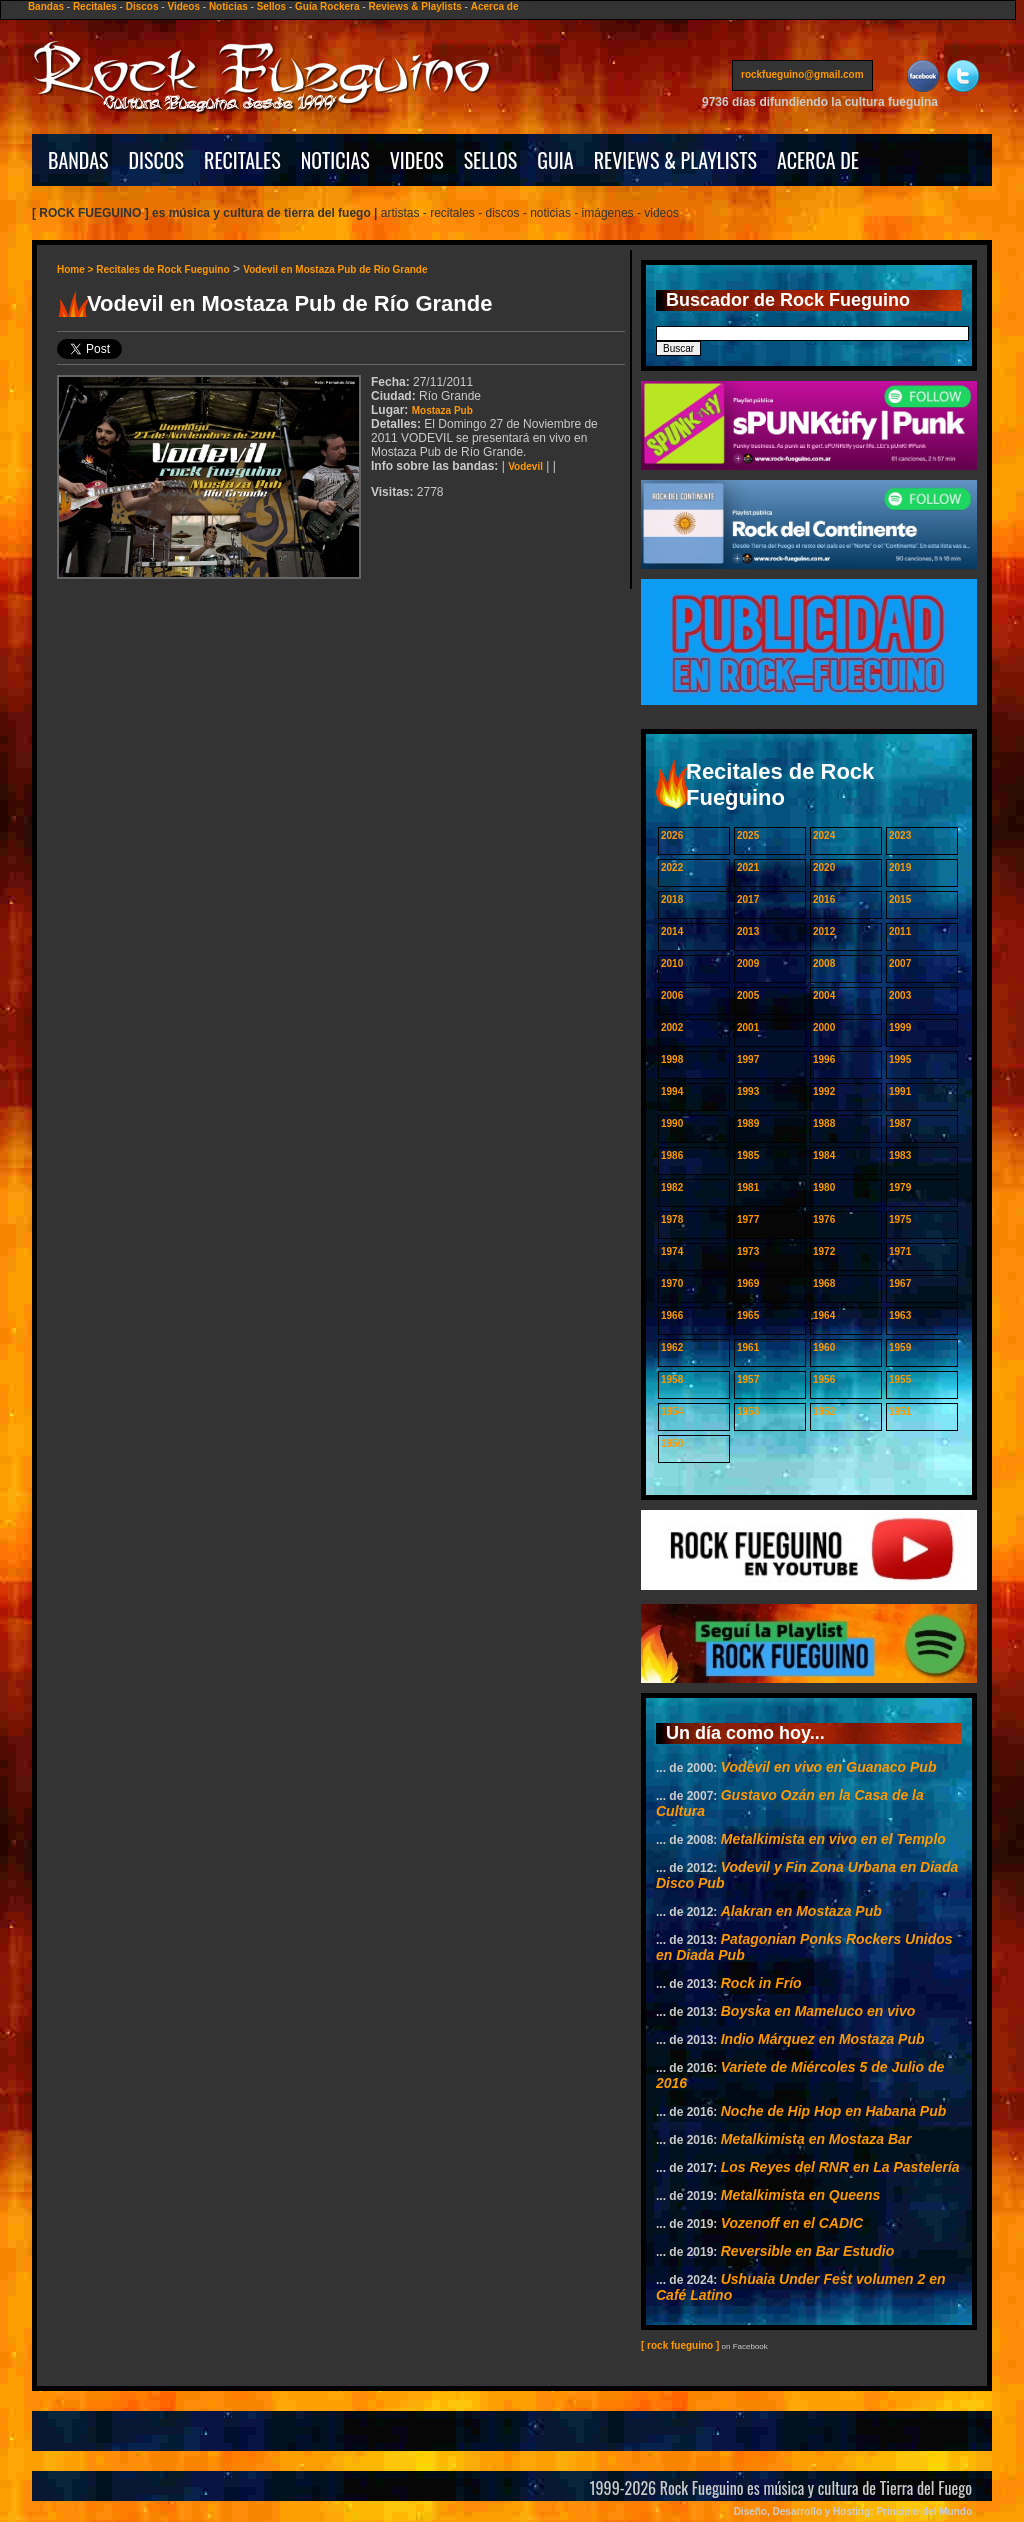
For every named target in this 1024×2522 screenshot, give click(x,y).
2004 (824, 995)
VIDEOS (417, 160)
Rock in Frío (761, 1983)
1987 (900, 1123)
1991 (900, 1091)
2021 (748, 867)
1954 (672, 1411)
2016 (824, 899)
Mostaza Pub (442, 410)
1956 (824, 1379)
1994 (672, 1091)
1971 (900, 1251)
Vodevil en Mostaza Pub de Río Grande (335, 269)
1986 (672, 1155)
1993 (748, 1091)
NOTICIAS (335, 160)
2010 (672, 963)
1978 (672, 1219)
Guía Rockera (327, 6)
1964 (824, 1315)
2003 (900, 995)
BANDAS (78, 160)
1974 (672, 1251)
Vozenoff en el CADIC (792, 2223)
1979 (900, 1187)
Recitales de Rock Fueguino (162, 269)
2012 (824, 931)
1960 (824, 1347)
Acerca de (495, 6)
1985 (748, 1155)
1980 (824, 1187)
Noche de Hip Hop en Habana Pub (834, 2111)
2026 (672, 835)
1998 (672, 1059)
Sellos (271, 6)
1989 (748, 1123)
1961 (748, 1347)
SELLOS (491, 160)
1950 (672, 1443)
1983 (900, 1155)
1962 (672, 1347)
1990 (672, 1123)
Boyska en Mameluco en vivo (818, 2011)
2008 (824, 963)
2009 (748, 963)
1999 (900, 1027)
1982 (672, 1187)
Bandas (46, 6)
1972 (824, 1251)
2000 (824, 1027)
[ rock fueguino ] (680, 2345)
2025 (748, 835)
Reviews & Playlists (414, 6)
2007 (900, 963)
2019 (900, 867)
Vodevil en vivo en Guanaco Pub (829, 1767)
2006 (672, 995)
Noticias (228, 6)
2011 (900, 931)
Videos (183, 6)
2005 (748, 995)
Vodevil (525, 466)
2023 (900, 835)
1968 (824, 1283)
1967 (900, 1283)
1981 (748, 1187)
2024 (824, 835)
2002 (672, 1027)
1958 (672, 1379)
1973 (748, 1251)
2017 (748, 899)
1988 (824, 1123)
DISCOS (157, 160)
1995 (900, 1059)
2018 (672, 899)
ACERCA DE (818, 160)
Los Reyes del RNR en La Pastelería (840, 2167)
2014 (672, 931)
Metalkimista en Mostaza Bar (816, 2139)
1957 (748, 1379)
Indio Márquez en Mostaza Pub (823, 2039)
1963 (900, 1315)
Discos (142, 6)
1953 (748, 1411)
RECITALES (242, 160)
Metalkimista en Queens (801, 2195)
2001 (748, 1027)
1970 (672, 1283)
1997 (748, 1059)
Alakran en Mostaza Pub (801, 1911)
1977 (748, 1219)
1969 (748, 1283)
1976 (824, 1219)
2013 (748, 931)
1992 (824, 1091)
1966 (672, 1315)
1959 (900, 1347)
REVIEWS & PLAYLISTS (675, 160)
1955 (900, 1379)
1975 (900, 1219)
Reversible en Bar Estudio (808, 2251)
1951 (900, 1411)
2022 (672, 867)
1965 (748, 1315)
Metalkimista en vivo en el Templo (833, 1839)
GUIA (555, 160)
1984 (824, 1155)
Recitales (95, 6)
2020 (824, 867)
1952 (824, 1411)
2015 (900, 899)
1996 (824, 1059)
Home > (76, 269)
